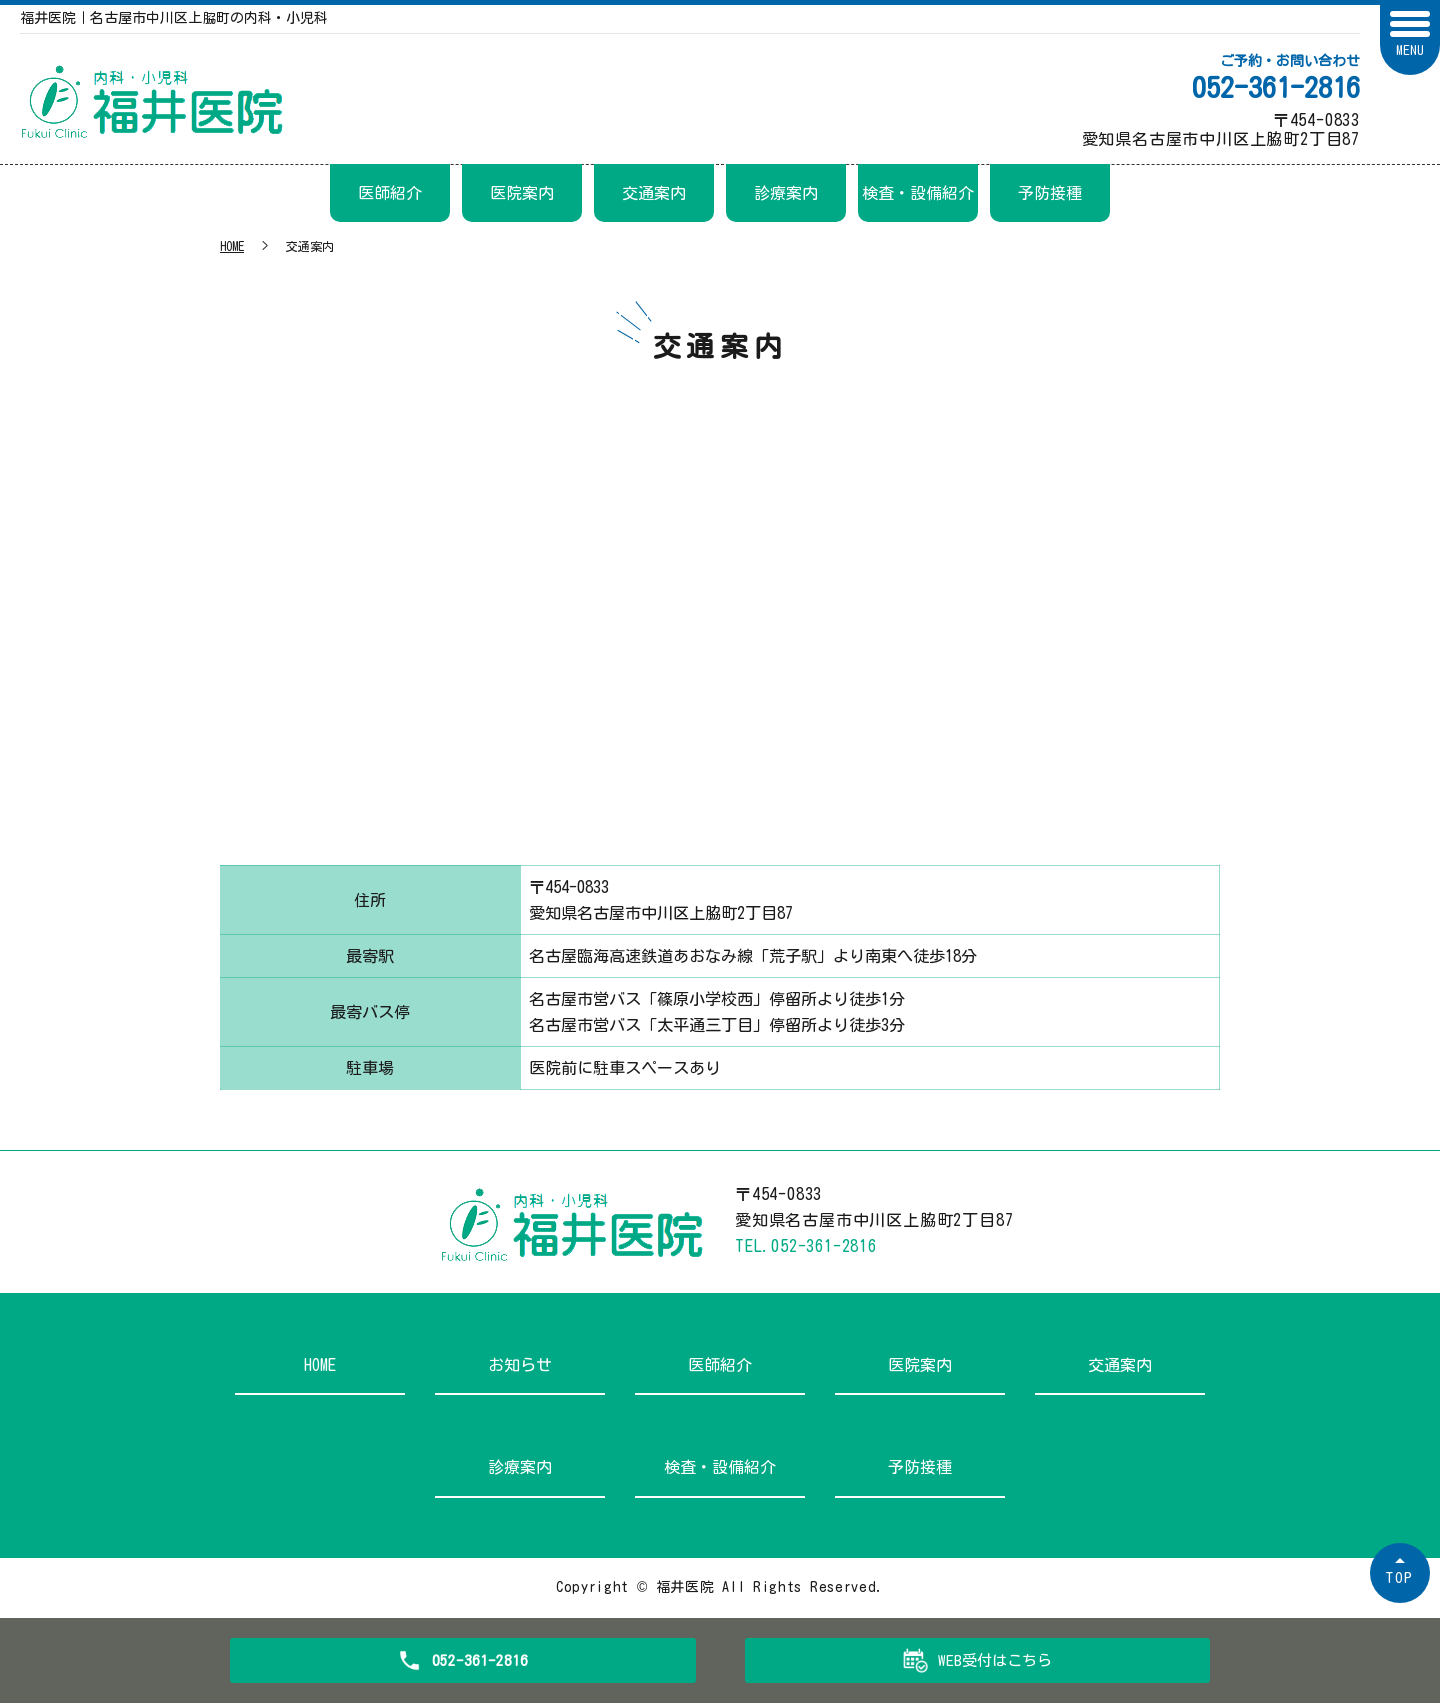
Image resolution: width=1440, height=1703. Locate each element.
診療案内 (786, 193)
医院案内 (522, 193)
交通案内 (654, 193)
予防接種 (1050, 193)
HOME (232, 246)
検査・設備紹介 (918, 193)
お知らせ (520, 1365)
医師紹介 (390, 193)
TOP (1400, 1577)
